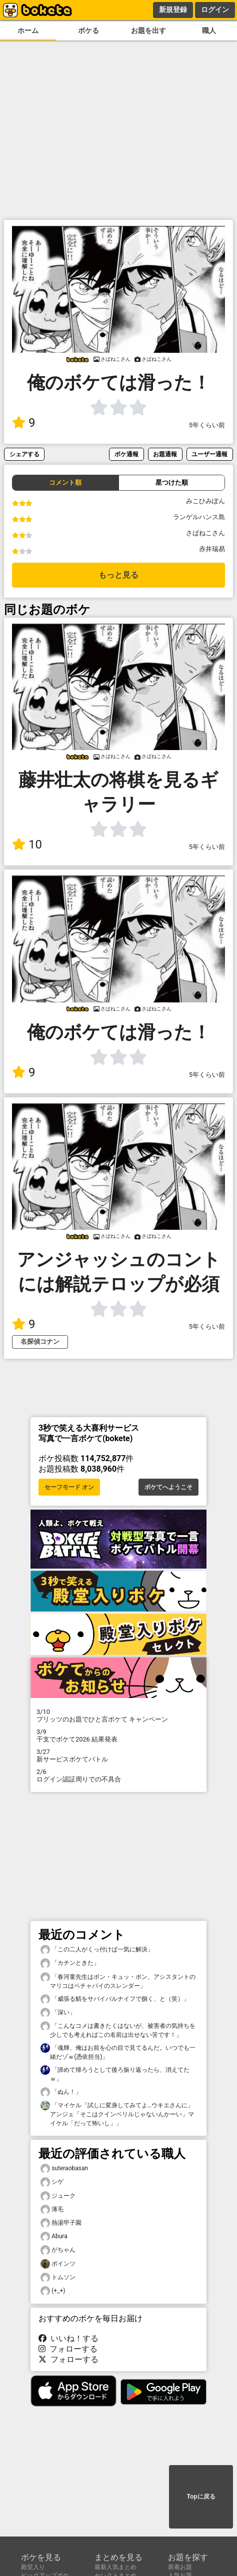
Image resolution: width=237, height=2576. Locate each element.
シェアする (25, 454)
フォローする (68, 2349)
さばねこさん (205, 533)
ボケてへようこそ (168, 1487)
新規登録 (173, 9)
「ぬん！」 (61, 2092)
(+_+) (53, 2291)
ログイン (215, 9)
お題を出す (148, 30)
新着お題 (180, 2567)
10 (27, 845)
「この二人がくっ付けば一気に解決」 (97, 1949)
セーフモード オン (69, 1487)
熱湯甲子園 (61, 2223)
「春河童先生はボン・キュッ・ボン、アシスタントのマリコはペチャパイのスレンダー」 (118, 1980)
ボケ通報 (126, 454)
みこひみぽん (205, 501)
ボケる (88, 30)
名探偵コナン (40, 1341)
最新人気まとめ (115, 2567)
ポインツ (58, 2264)
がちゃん (58, 2250)
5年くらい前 (207, 425)
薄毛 (52, 2209)
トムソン (58, 2277)
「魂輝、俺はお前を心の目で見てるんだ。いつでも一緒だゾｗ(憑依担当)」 (118, 2051)
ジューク (58, 2196)
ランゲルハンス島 (199, 517)
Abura (54, 2236)
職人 (209, 30)
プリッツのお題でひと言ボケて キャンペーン (118, 1715)
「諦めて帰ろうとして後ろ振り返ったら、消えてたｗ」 (115, 2073)
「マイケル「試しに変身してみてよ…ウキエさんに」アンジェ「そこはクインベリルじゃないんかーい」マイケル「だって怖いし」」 (117, 2114)
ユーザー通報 (210, 454)
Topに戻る (200, 2496)
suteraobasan (64, 2168)
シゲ (52, 2182)
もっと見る (118, 575)
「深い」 (58, 2012)
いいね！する (68, 2338)
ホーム (28, 30)
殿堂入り (33, 2567)
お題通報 (165, 454)
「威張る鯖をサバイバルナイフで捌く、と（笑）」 (115, 1999)
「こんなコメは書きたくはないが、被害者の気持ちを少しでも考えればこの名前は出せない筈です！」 (118, 2029)
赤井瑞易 (212, 549)
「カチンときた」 (70, 1963)
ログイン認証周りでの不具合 (118, 1775)
